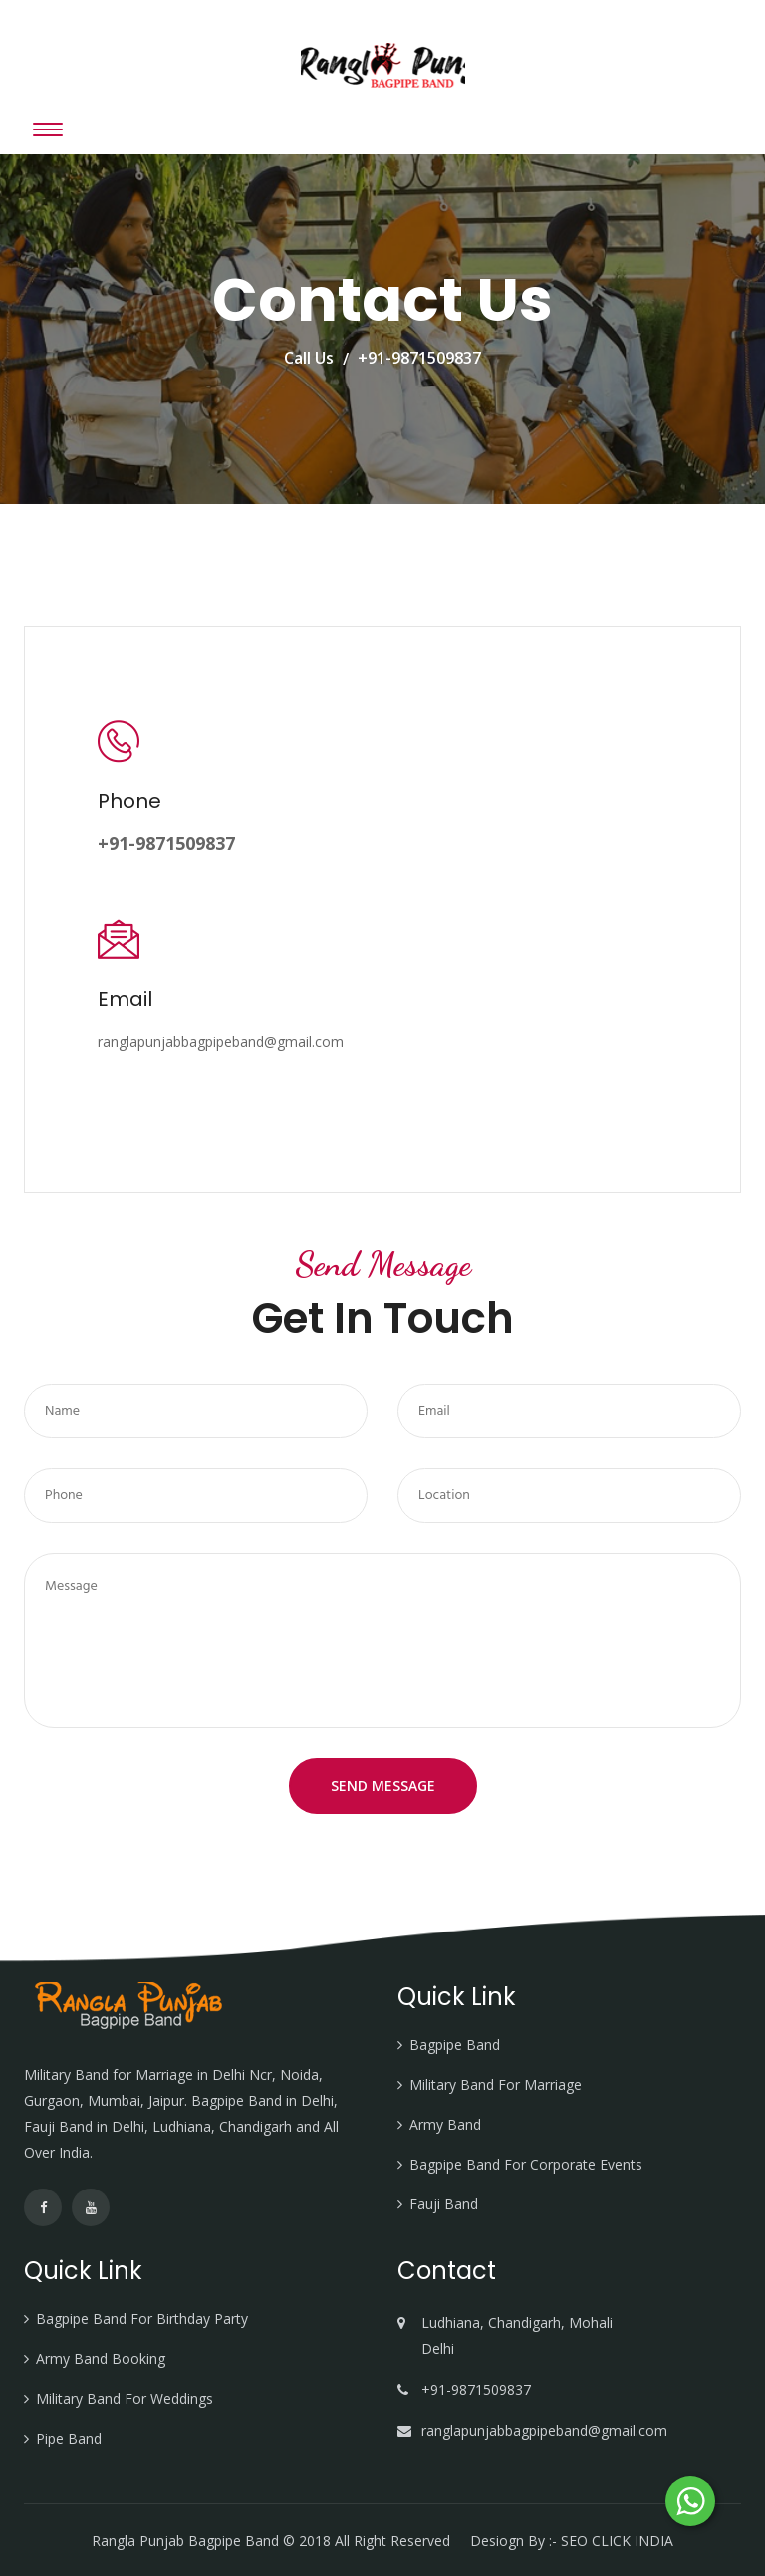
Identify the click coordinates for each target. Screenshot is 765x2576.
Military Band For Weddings (124, 2398)
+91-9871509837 (419, 358)
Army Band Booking (100, 2358)
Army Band (445, 2124)
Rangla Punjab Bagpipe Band (187, 2540)
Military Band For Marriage (495, 2084)
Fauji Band (443, 2203)
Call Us (309, 358)
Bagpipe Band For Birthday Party (142, 2318)
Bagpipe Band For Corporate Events (525, 2164)
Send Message (383, 1785)
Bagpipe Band (454, 2044)
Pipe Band (69, 2438)
